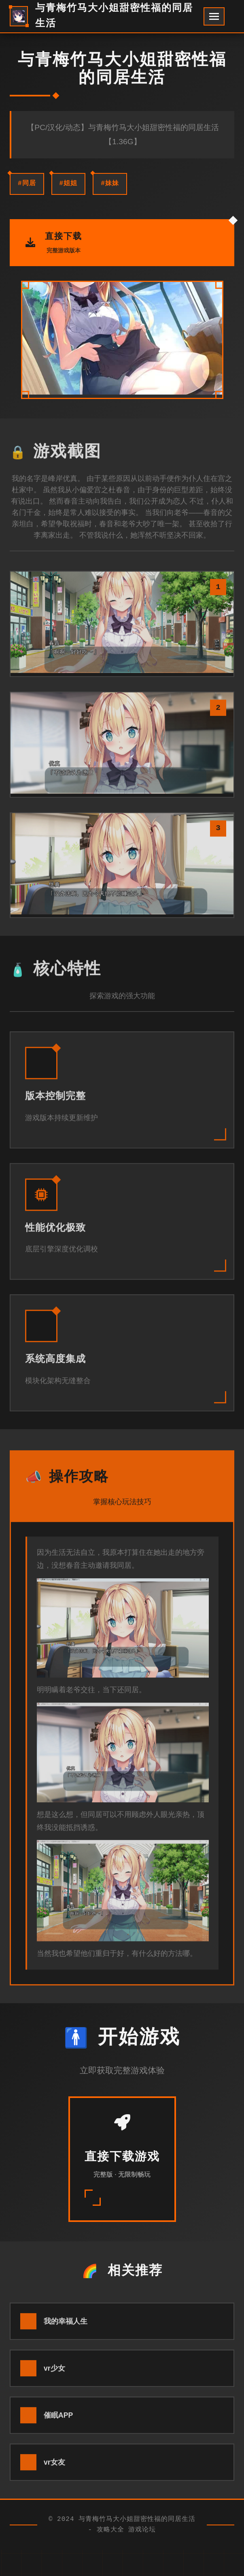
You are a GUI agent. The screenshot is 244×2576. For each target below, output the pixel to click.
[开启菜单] (214, 16)
